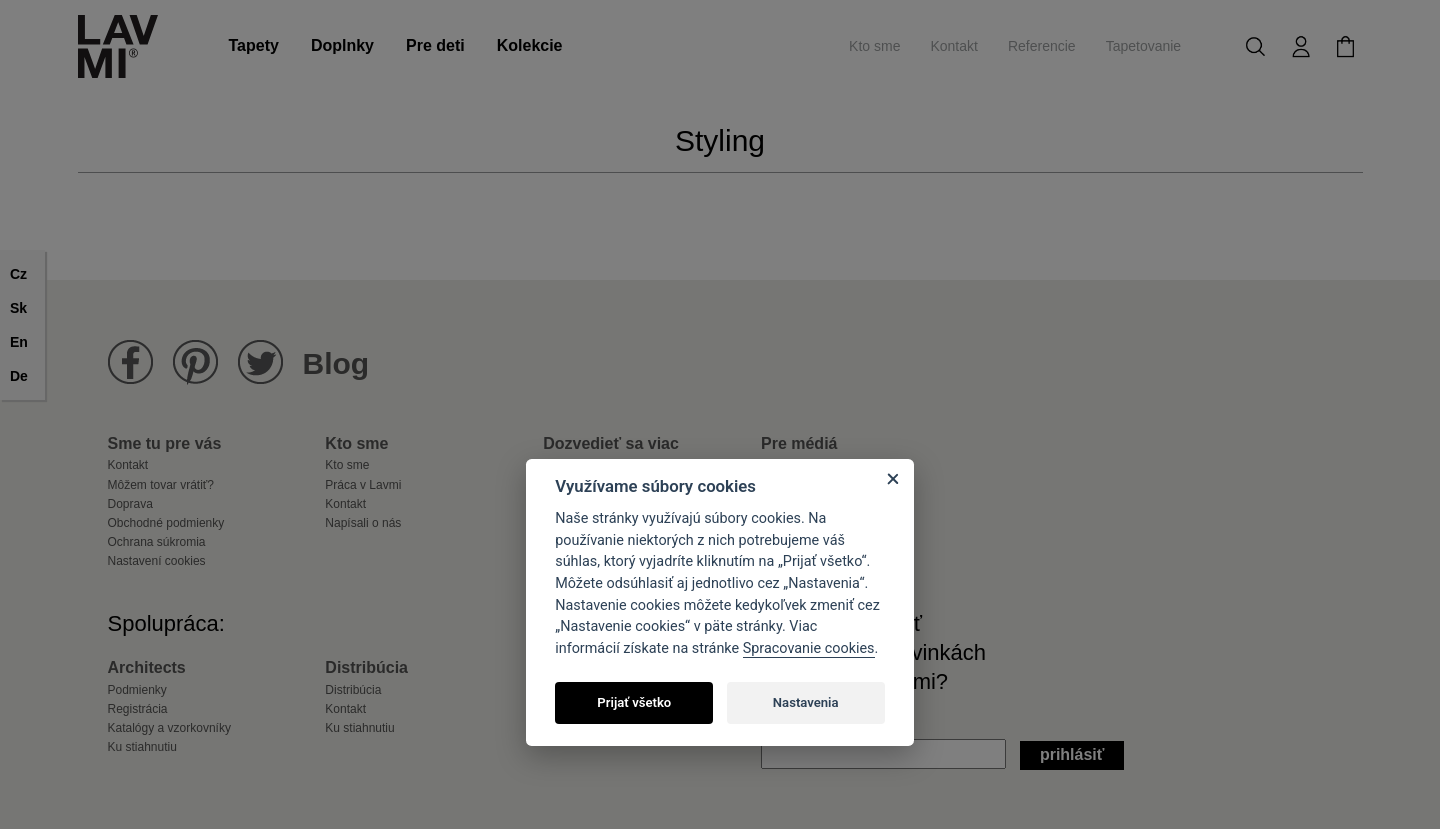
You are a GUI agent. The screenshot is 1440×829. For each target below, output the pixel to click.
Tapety (254, 45)
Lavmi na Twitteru (260, 362)
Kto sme (874, 46)
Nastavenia (806, 702)
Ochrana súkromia (157, 542)
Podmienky (137, 690)
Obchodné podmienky (166, 523)
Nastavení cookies (157, 561)
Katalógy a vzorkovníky (169, 728)
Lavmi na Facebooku (130, 362)
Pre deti (435, 45)
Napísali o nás (363, 523)
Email (780, 724)
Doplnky (342, 45)
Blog (336, 363)
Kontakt (953, 46)
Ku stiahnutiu (142, 747)
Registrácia (138, 709)
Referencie (1042, 46)
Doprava (130, 504)
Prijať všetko (634, 702)
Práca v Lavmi (363, 485)
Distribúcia (353, 690)
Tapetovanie (1144, 46)
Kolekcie (530, 45)
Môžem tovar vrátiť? (161, 485)
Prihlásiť (1072, 754)
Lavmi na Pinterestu (195, 362)
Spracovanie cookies (809, 648)
